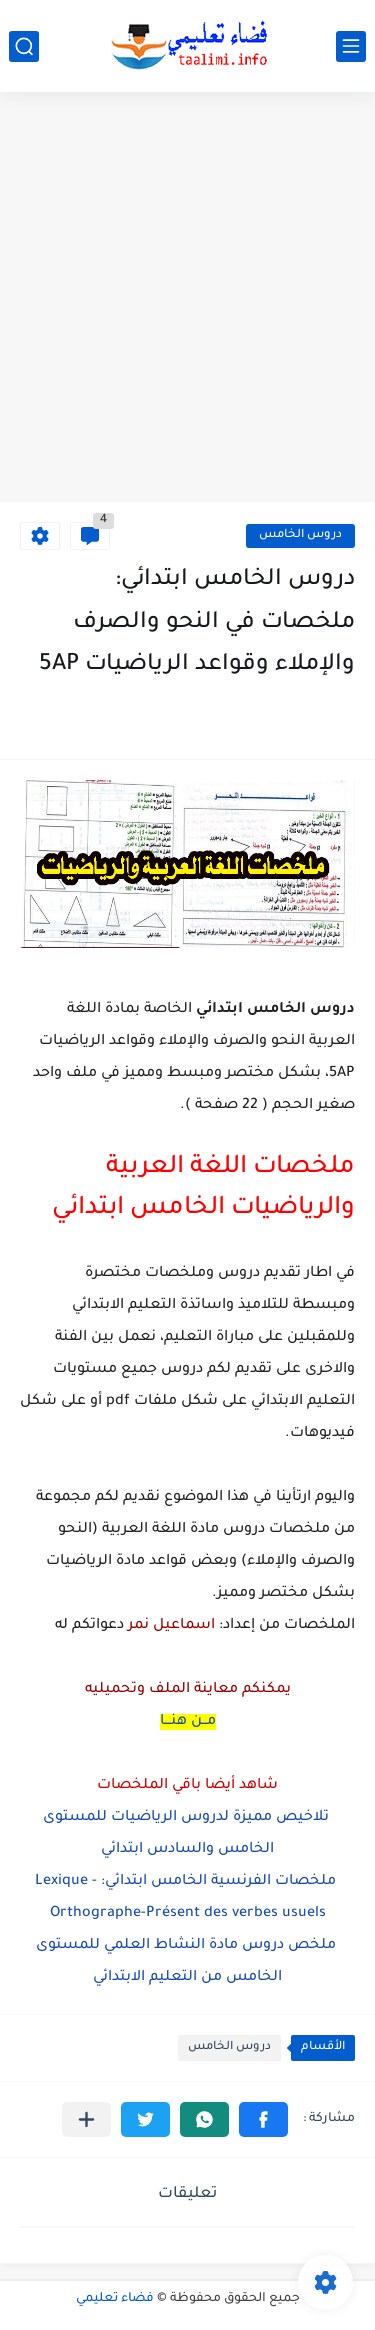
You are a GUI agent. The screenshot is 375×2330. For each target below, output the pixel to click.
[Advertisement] (187, 299)
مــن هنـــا (188, 1722)
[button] (263, 2119)
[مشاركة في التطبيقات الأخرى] (86, 2119)
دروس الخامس (300, 535)
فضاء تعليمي (115, 2299)
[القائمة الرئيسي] (351, 46)
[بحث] (24, 46)
